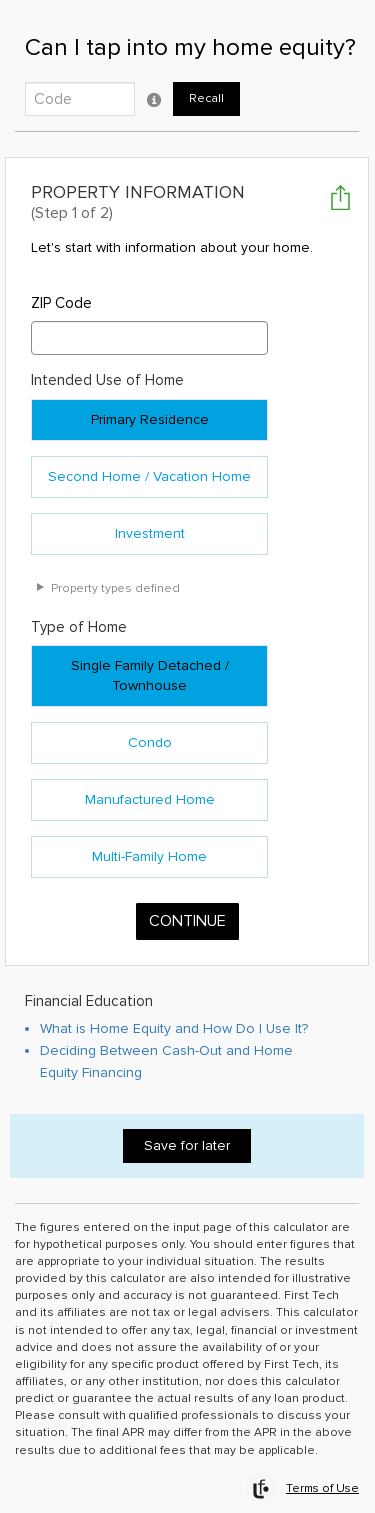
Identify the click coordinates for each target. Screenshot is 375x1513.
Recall (206, 98)
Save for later (187, 1128)
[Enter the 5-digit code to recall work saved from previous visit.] (80, 99)
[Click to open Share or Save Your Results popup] (340, 197)
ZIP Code (61, 286)
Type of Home (79, 610)
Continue (187, 905)
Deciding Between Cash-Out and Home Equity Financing (166, 1044)
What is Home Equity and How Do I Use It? (174, 1011)
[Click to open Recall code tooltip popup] (154, 98)
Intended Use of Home (107, 364)
